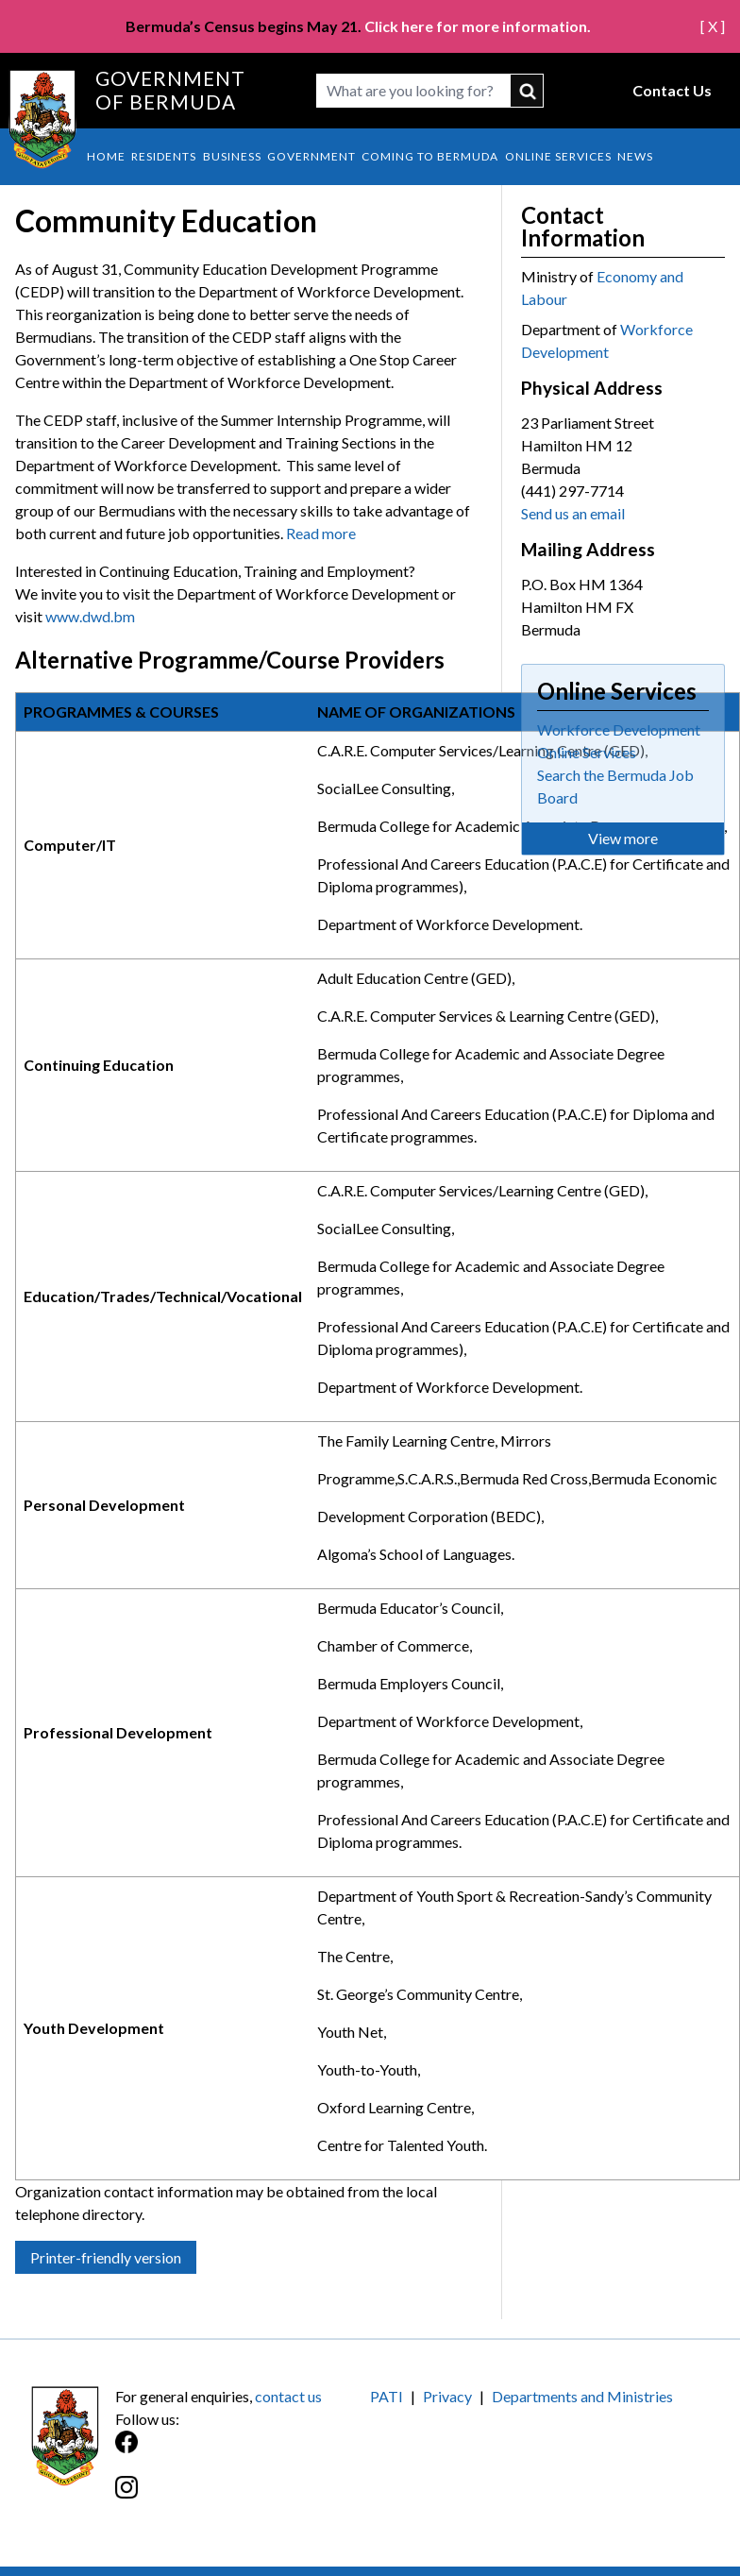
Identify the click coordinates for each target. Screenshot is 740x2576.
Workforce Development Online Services (618, 740)
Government (311, 156)
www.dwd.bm (90, 616)
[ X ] (712, 26)
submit (527, 91)
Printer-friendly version (105, 2257)
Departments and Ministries (582, 2396)
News (635, 156)
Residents (163, 156)
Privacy (447, 2396)
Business (232, 156)
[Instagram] (242, 2497)
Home (106, 156)
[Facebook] (242, 2452)
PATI (386, 2396)
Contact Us (672, 90)
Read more (321, 533)
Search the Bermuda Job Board (615, 786)
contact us (288, 2396)
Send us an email (573, 513)
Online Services (558, 156)
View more (623, 838)
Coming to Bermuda (430, 156)
